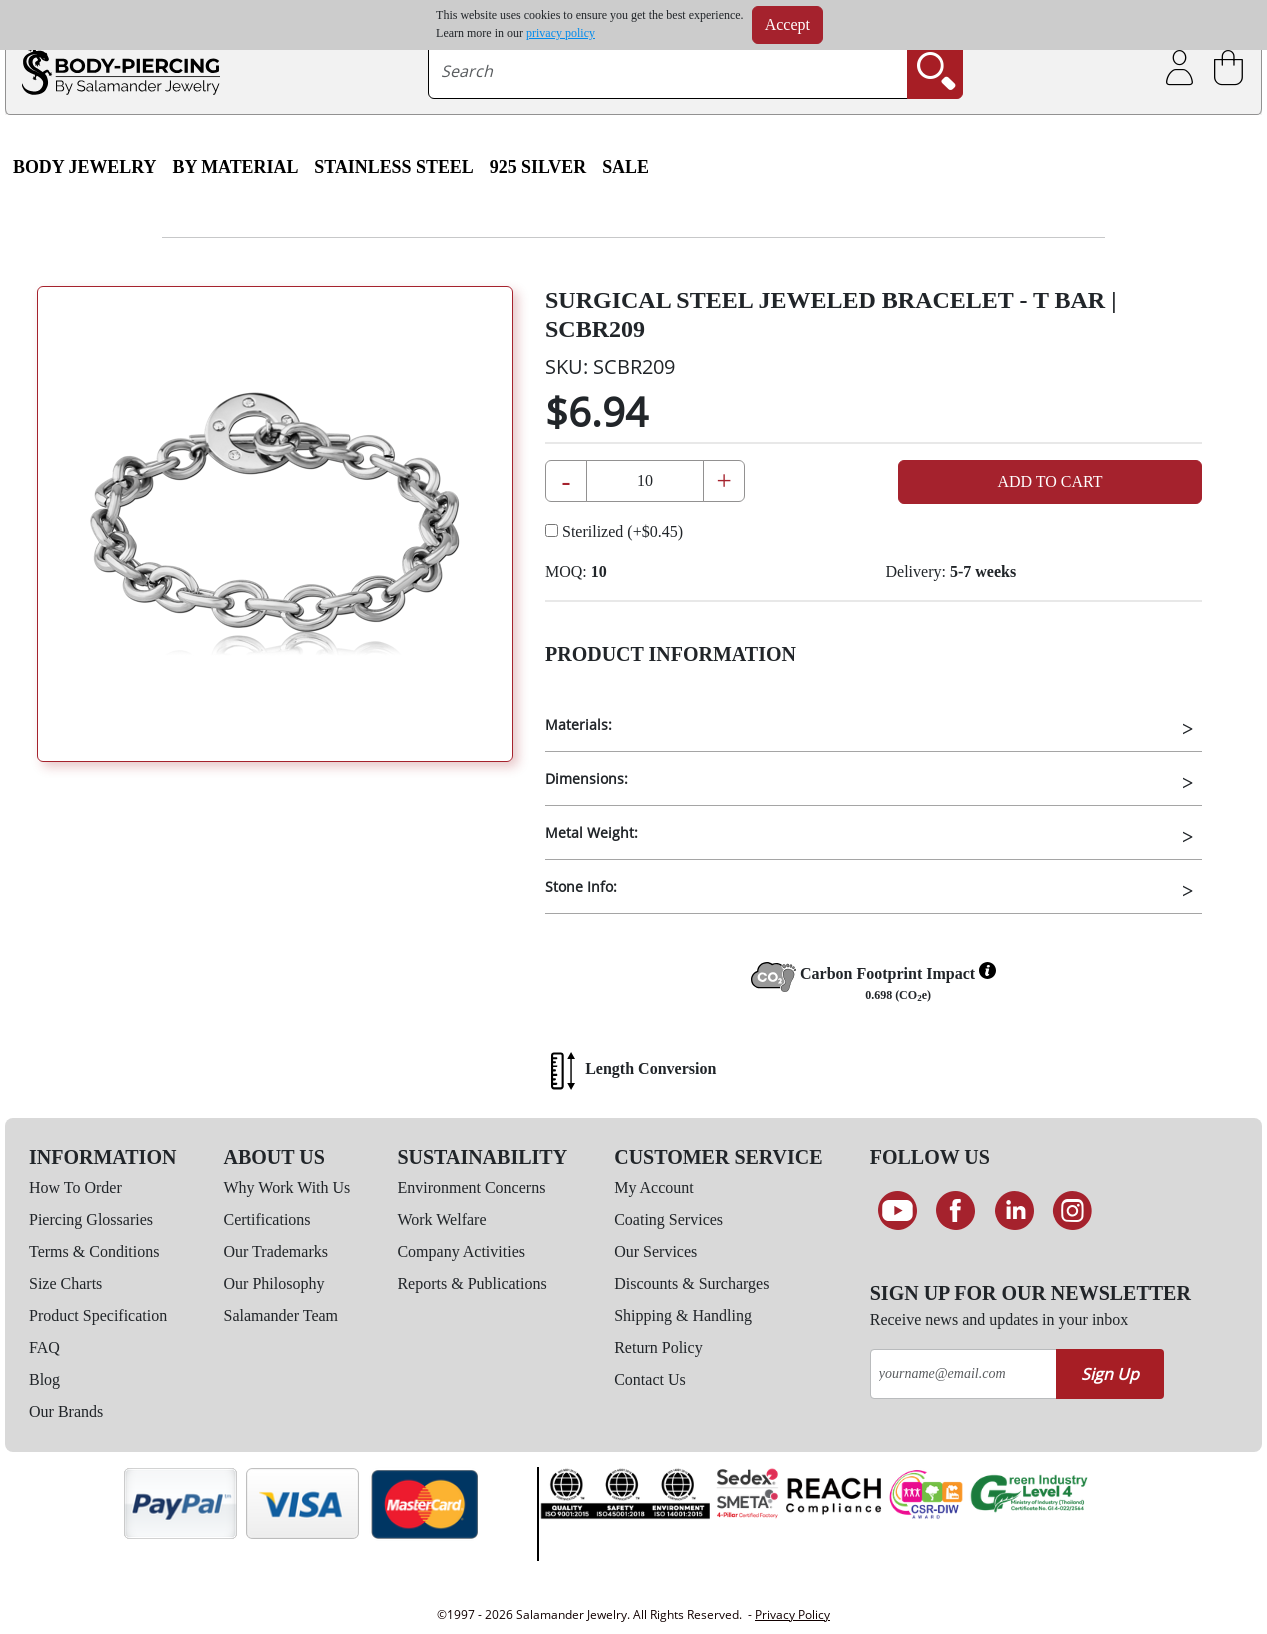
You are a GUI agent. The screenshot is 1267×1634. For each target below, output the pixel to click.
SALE (625, 167)
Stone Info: (581, 886)
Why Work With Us (287, 1187)
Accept (787, 24)
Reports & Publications (471, 1283)
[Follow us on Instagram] (1073, 1211)
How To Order (75, 1187)
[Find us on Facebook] (955, 1211)
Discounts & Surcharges (691, 1283)
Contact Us (650, 1379)
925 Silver (538, 167)
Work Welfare (441, 1219)
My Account (654, 1187)
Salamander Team (281, 1315)
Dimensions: (586, 778)
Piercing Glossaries (91, 1219)
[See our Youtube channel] (897, 1211)
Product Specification (98, 1315)
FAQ (44, 1347)
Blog (44, 1379)
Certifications (267, 1219)
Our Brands (66, 1411)
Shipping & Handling (683, 1315)
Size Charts (65, 1283)
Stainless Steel (393, 167)
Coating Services (668, 1219)
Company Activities (461, 1251)
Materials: (578, 724)
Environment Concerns (471, 1187)
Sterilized (614, 531)
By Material (235, 167)
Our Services (655, 1251)
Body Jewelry (84, 167)
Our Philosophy (274, 1283)
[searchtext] (668, 71)
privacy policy (560, 33)
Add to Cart (1049, 481)
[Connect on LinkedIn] (1014, 1211)
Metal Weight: (591, 832)
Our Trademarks (276, 1251)
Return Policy (658, 1347)
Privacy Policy (792, 1614)
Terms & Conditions (94, 1251)
